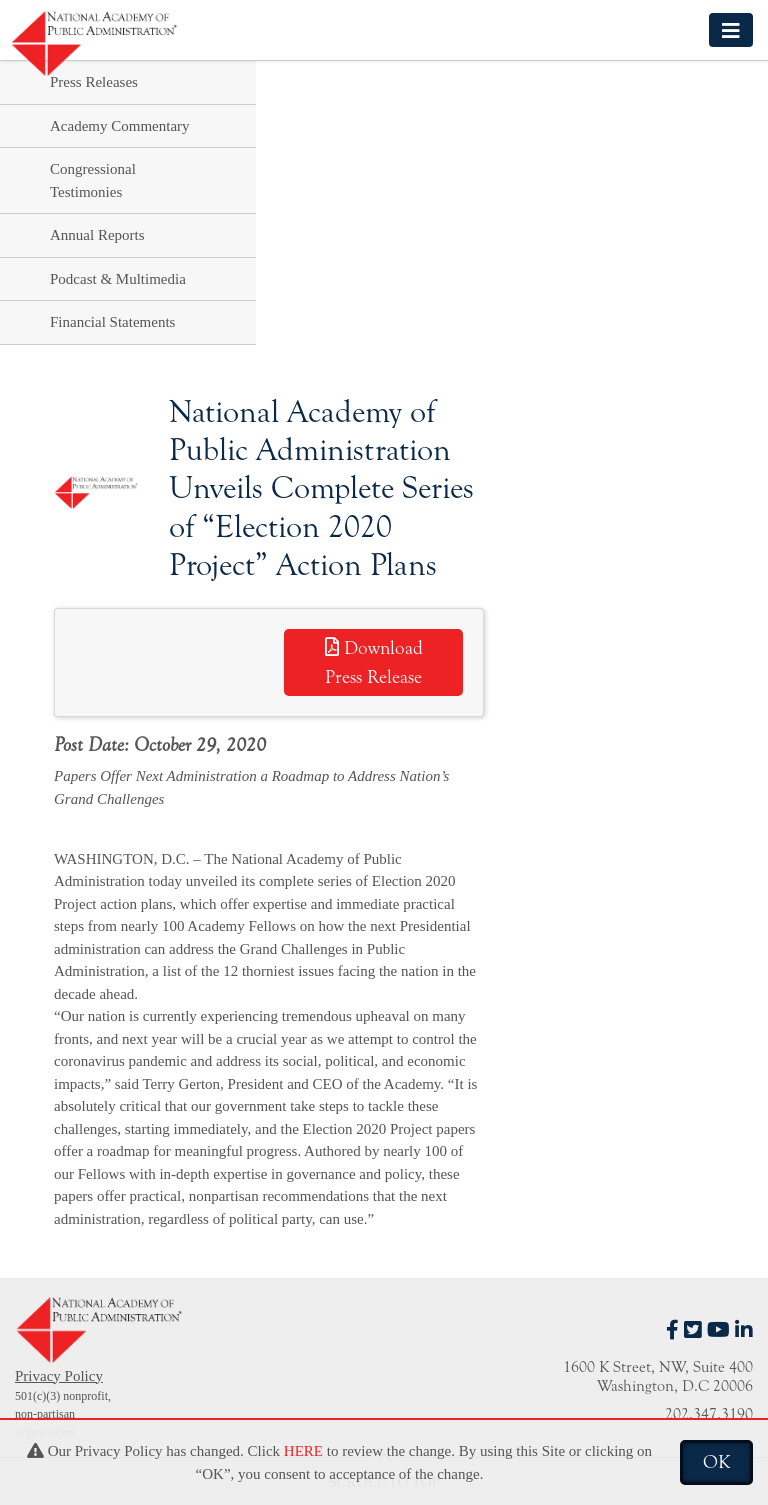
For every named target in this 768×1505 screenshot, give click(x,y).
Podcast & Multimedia (118, 279)
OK (716, 1462)
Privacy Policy (59, 1376)
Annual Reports (97, 235)
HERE (303, 1451)
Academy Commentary (120, 126)
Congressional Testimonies (93, 180)
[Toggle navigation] (731, 29)
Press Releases (94, 82)
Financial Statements (112, 322)
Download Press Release (374, 662)
